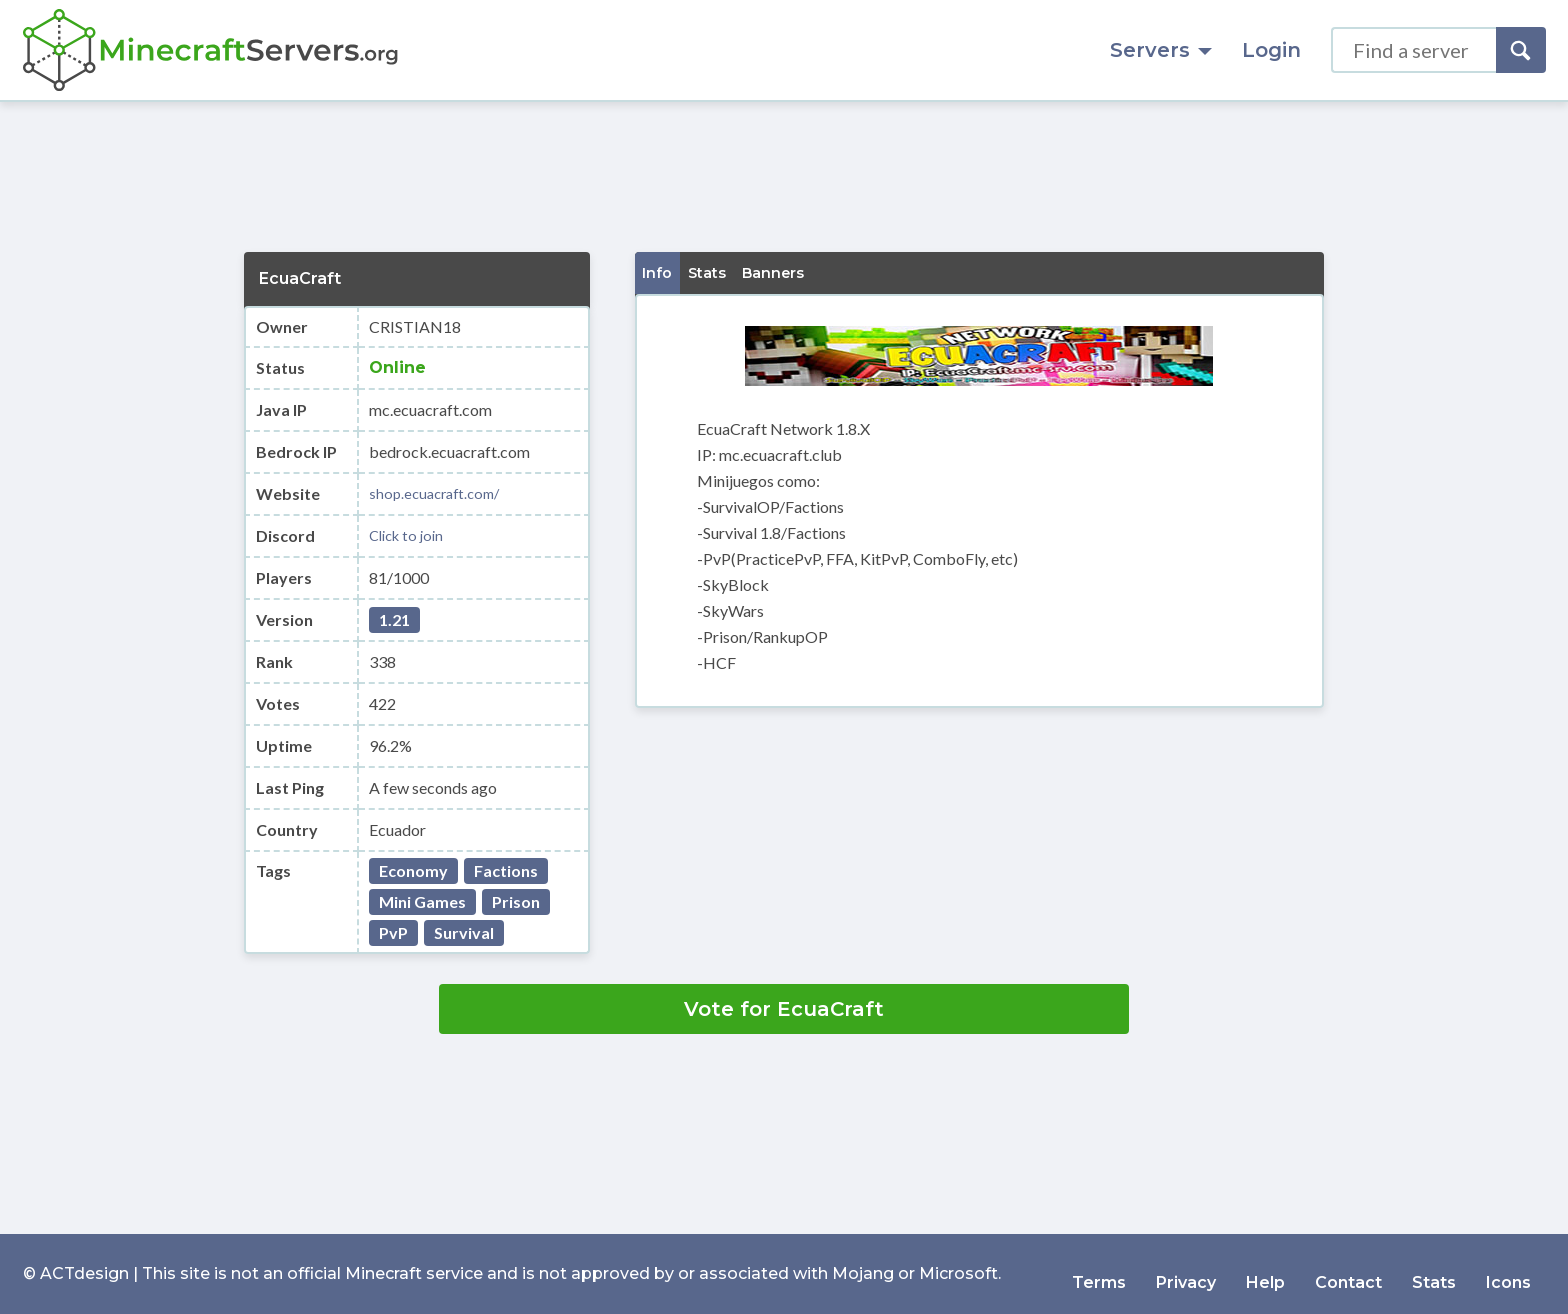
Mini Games (422, 901)
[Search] (1521, 50)
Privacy (1186, 1273)
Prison (516, 901)
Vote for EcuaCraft (784, 1009)
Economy (413, 870)
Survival (464, 932)
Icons (1508, 1273)
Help (1265, 1273)
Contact (1348, 1273)
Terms (1099, 1273)
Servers (1161, 50)
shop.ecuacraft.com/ (439, 493)
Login (1271, 50)
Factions (506, 870)
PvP (393, 932)
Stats (1434, 1273)
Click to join (410, 535)
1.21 (394, 619)
